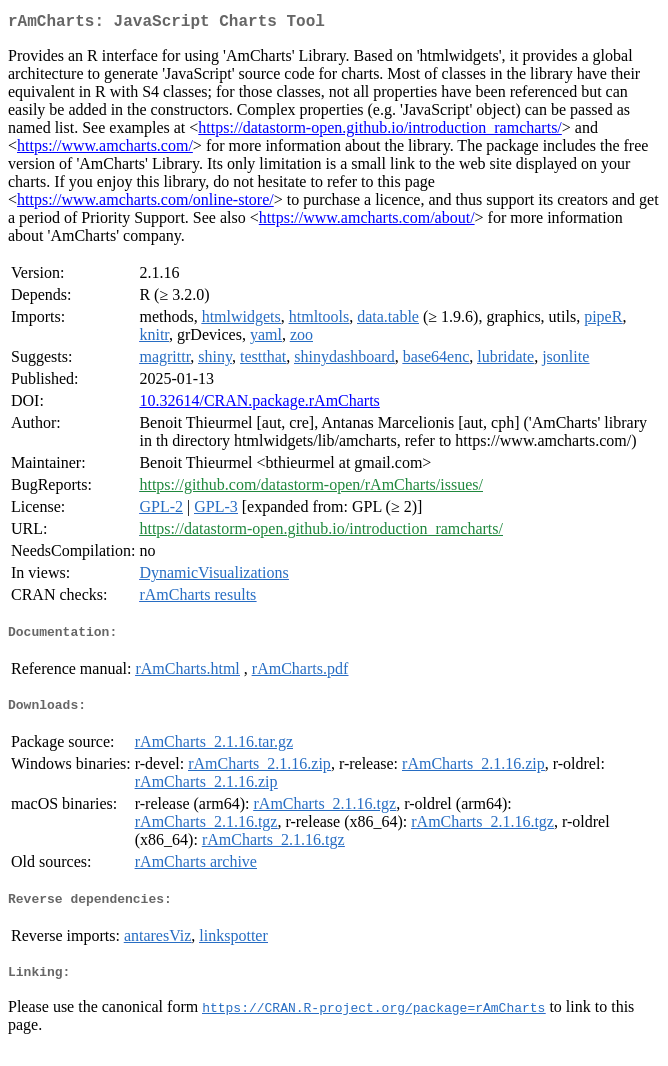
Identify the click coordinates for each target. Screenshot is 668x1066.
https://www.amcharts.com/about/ (367, 221)
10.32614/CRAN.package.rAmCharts (259, 404)
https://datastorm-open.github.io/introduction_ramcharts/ (380, 131)
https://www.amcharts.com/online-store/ (145, 203)
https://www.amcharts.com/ (105, 149)
